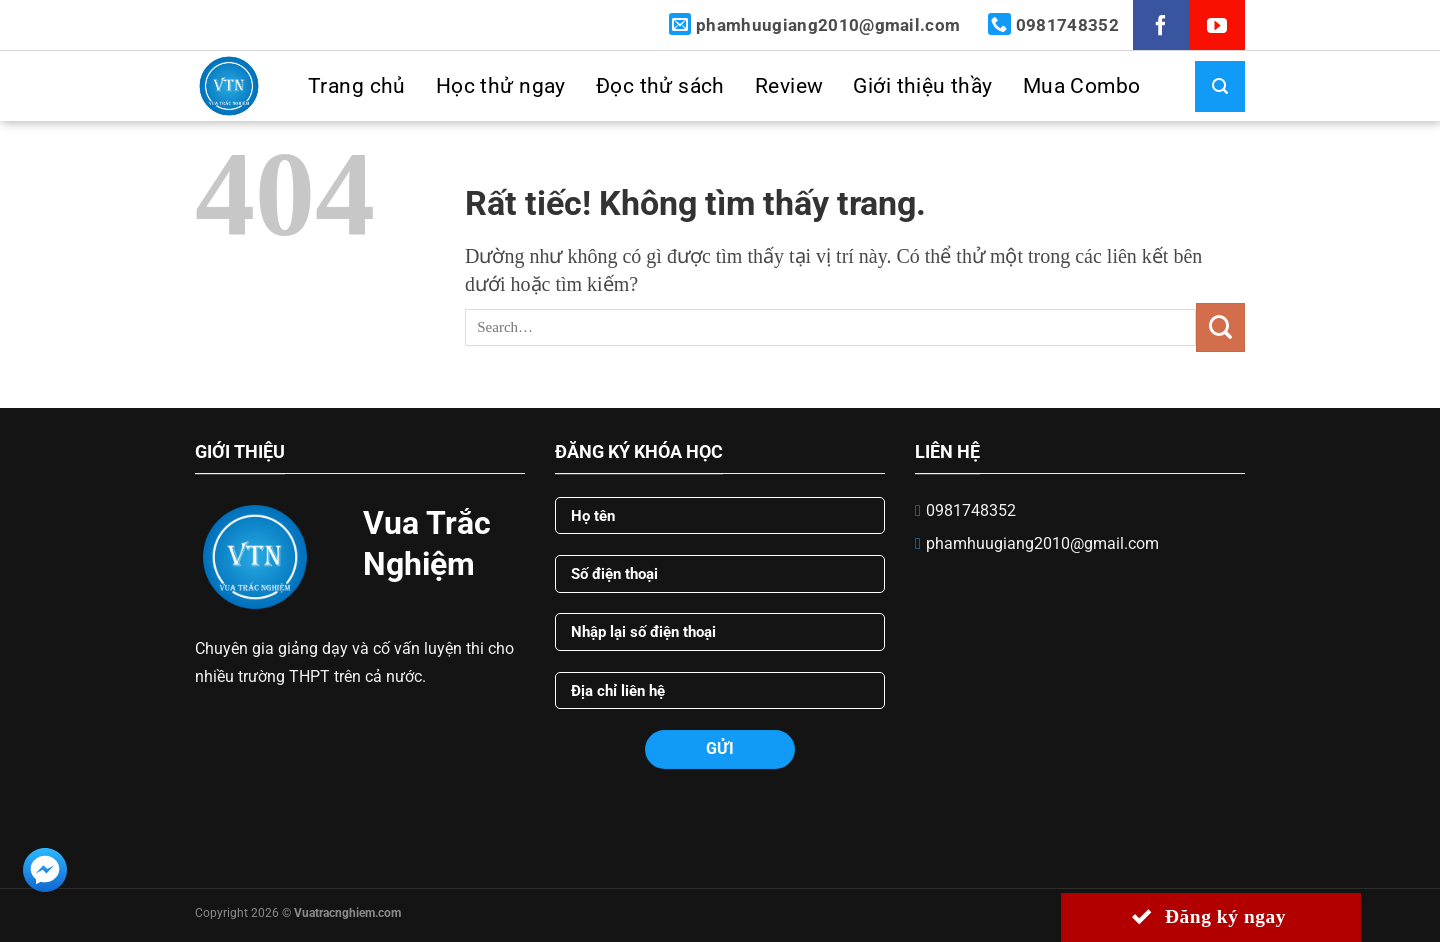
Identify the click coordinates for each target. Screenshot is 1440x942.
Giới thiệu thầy (922, 86)
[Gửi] (1220, 327)
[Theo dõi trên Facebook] (1161, 28)
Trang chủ (357, 86)
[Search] (1212, 86)
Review (789, 86)
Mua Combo (1082, 86)
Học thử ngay (501, 86)
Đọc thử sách (660, 86)
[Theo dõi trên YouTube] (1217, 28)
